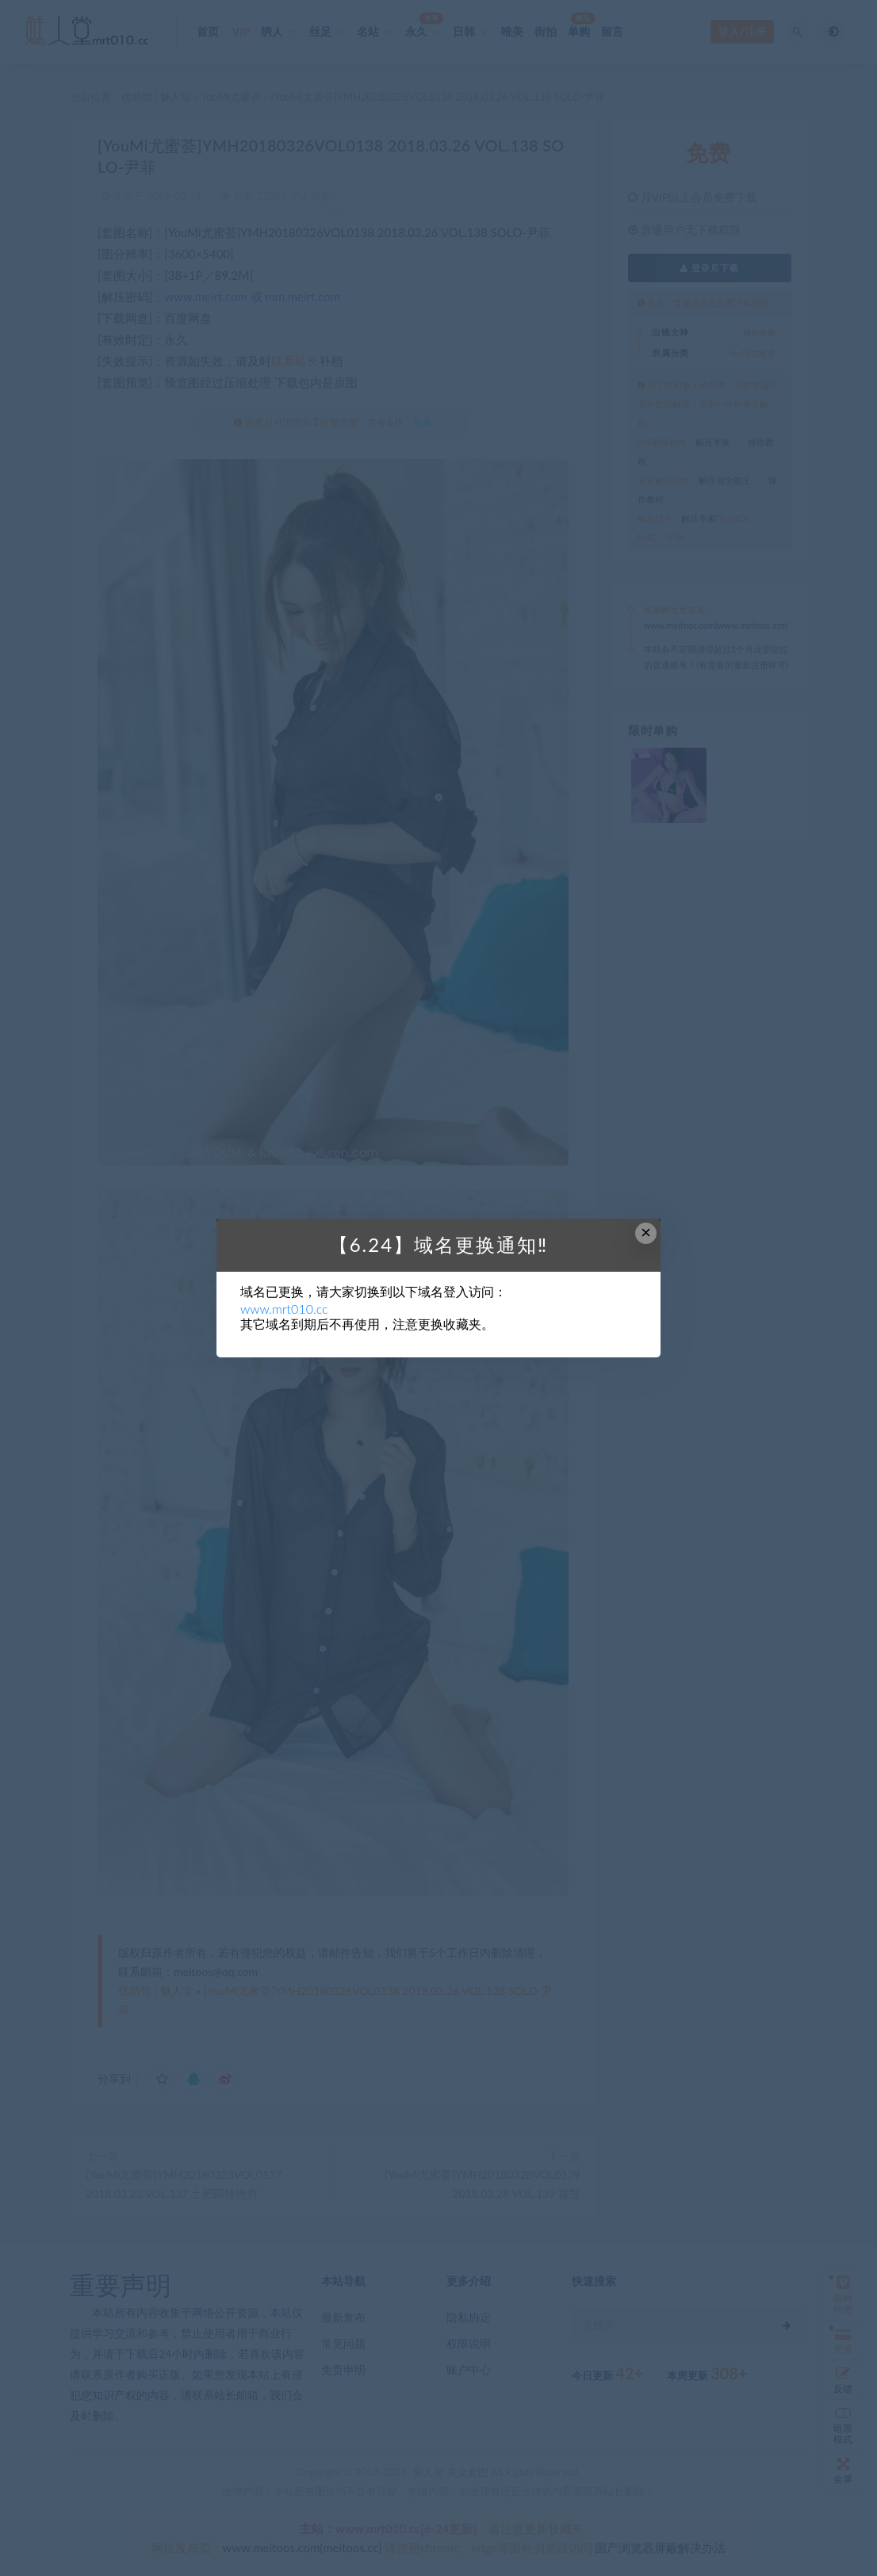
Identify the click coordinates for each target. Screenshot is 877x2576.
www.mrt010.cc (284, 1308)
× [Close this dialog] (646, 1232)
